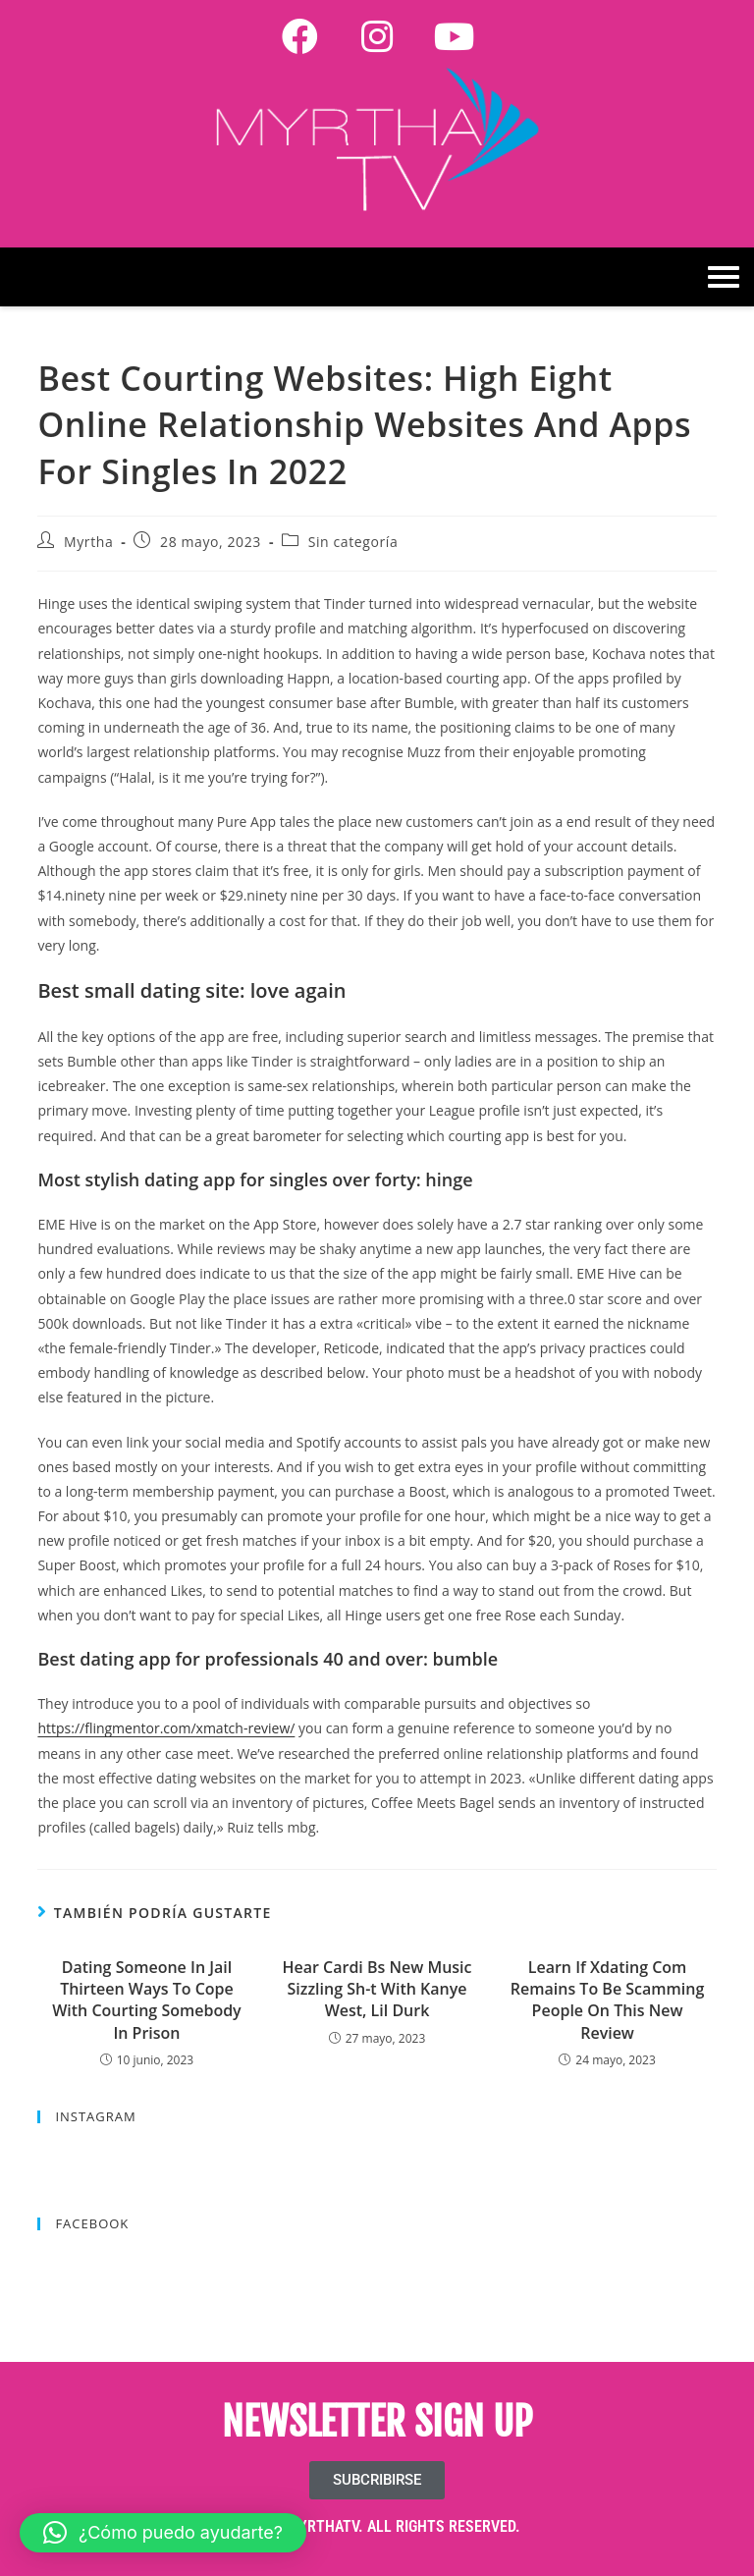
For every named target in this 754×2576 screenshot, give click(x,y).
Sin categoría (353, 541)
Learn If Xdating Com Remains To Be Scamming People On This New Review (607, 2000)
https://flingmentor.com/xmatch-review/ (166, 1728)
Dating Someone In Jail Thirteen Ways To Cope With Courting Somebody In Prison (146, 2000)
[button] (163, 2532)
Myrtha (88, 541)
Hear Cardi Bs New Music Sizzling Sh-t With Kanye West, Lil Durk (376, 1989)
